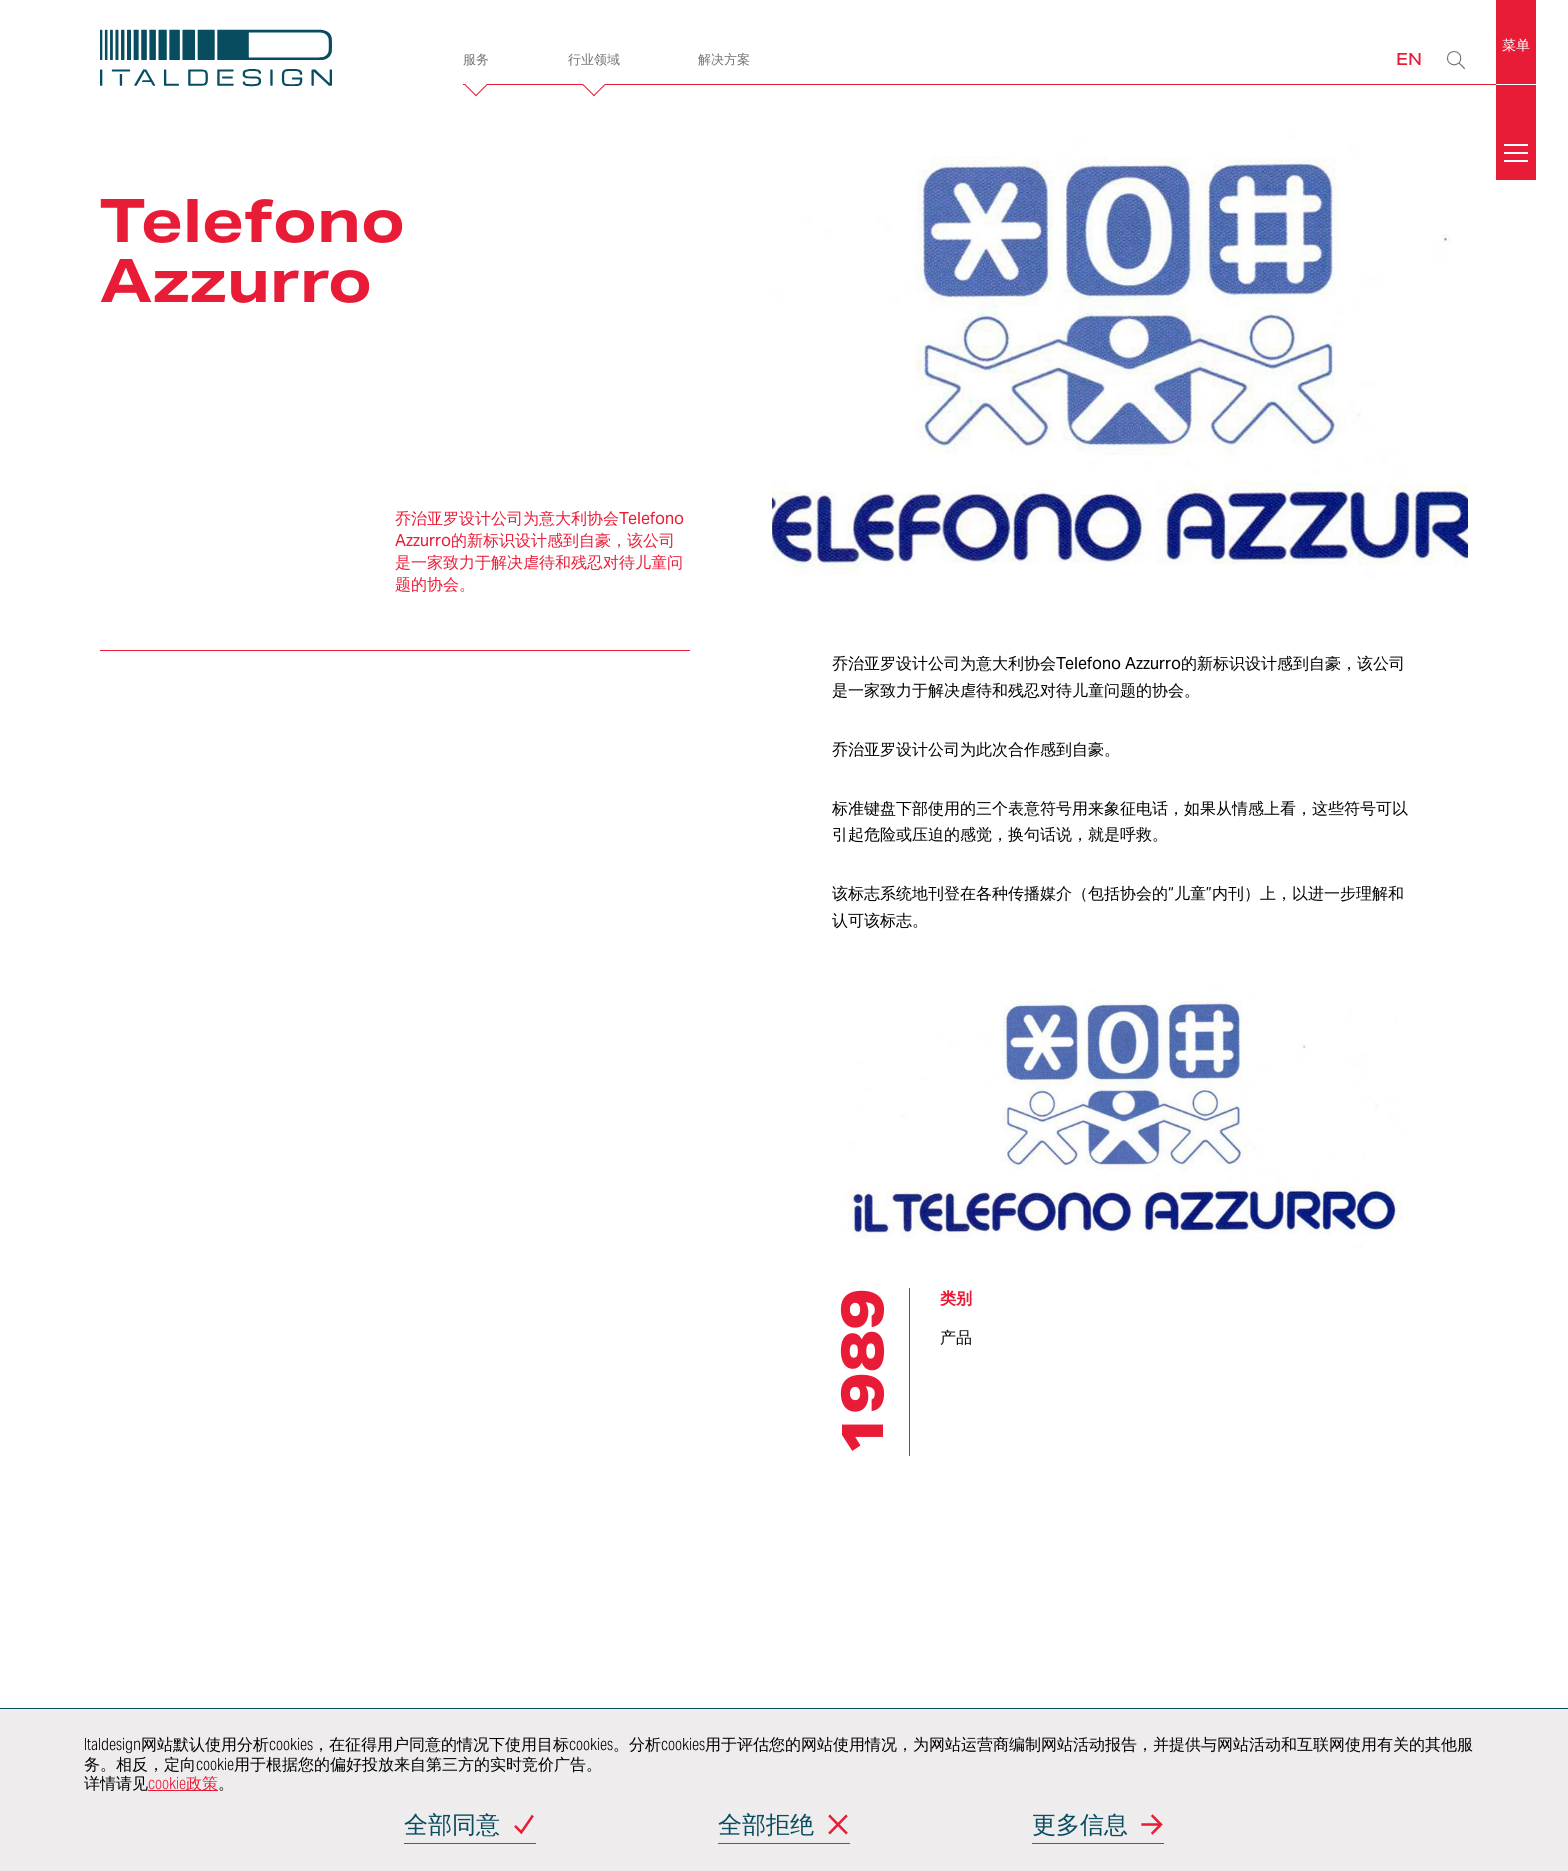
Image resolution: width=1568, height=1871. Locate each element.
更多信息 (1080, 1826)
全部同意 (452, 1826)
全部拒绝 (766, 1826)
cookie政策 (183, 1783)
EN (1409, 58)
